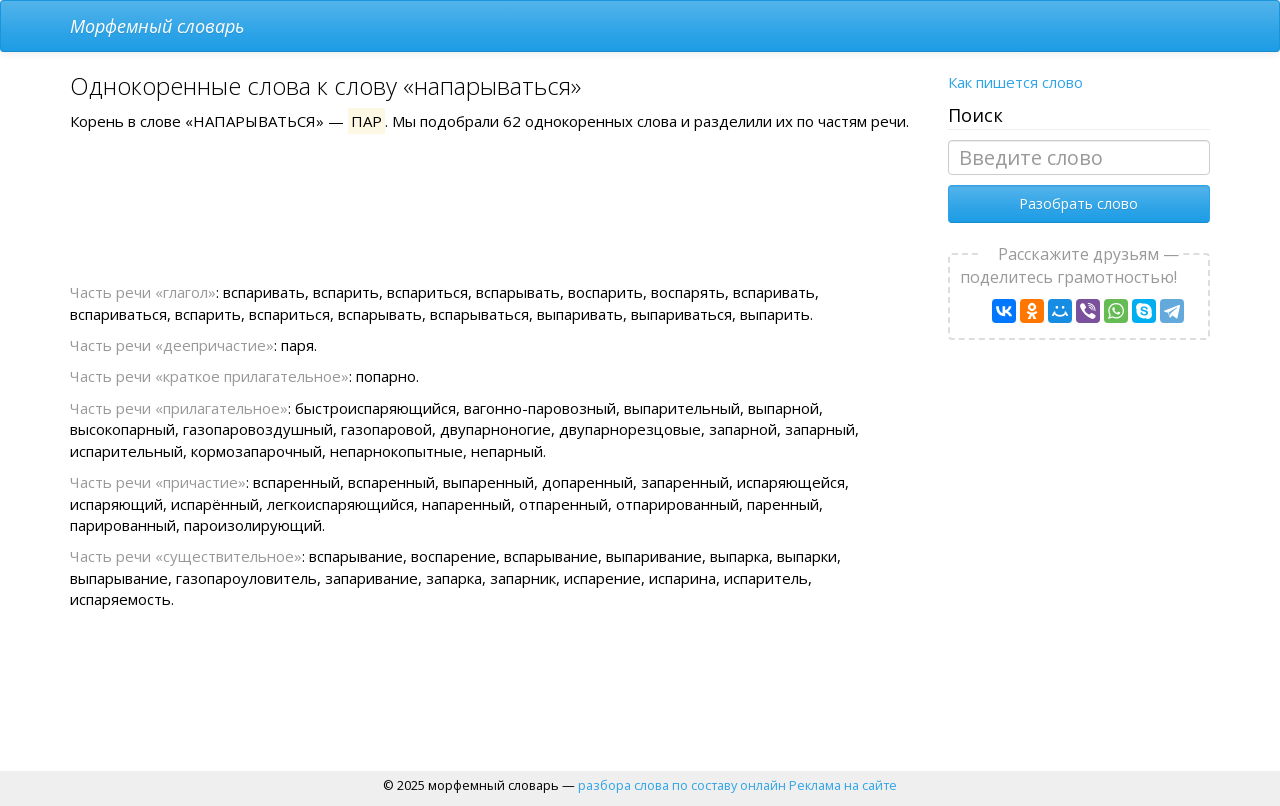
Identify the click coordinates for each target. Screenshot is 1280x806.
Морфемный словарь (157, 26)
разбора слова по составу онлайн (682, 785)
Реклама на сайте (843, 785)
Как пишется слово (1015, 82)
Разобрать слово (1078, 203)
